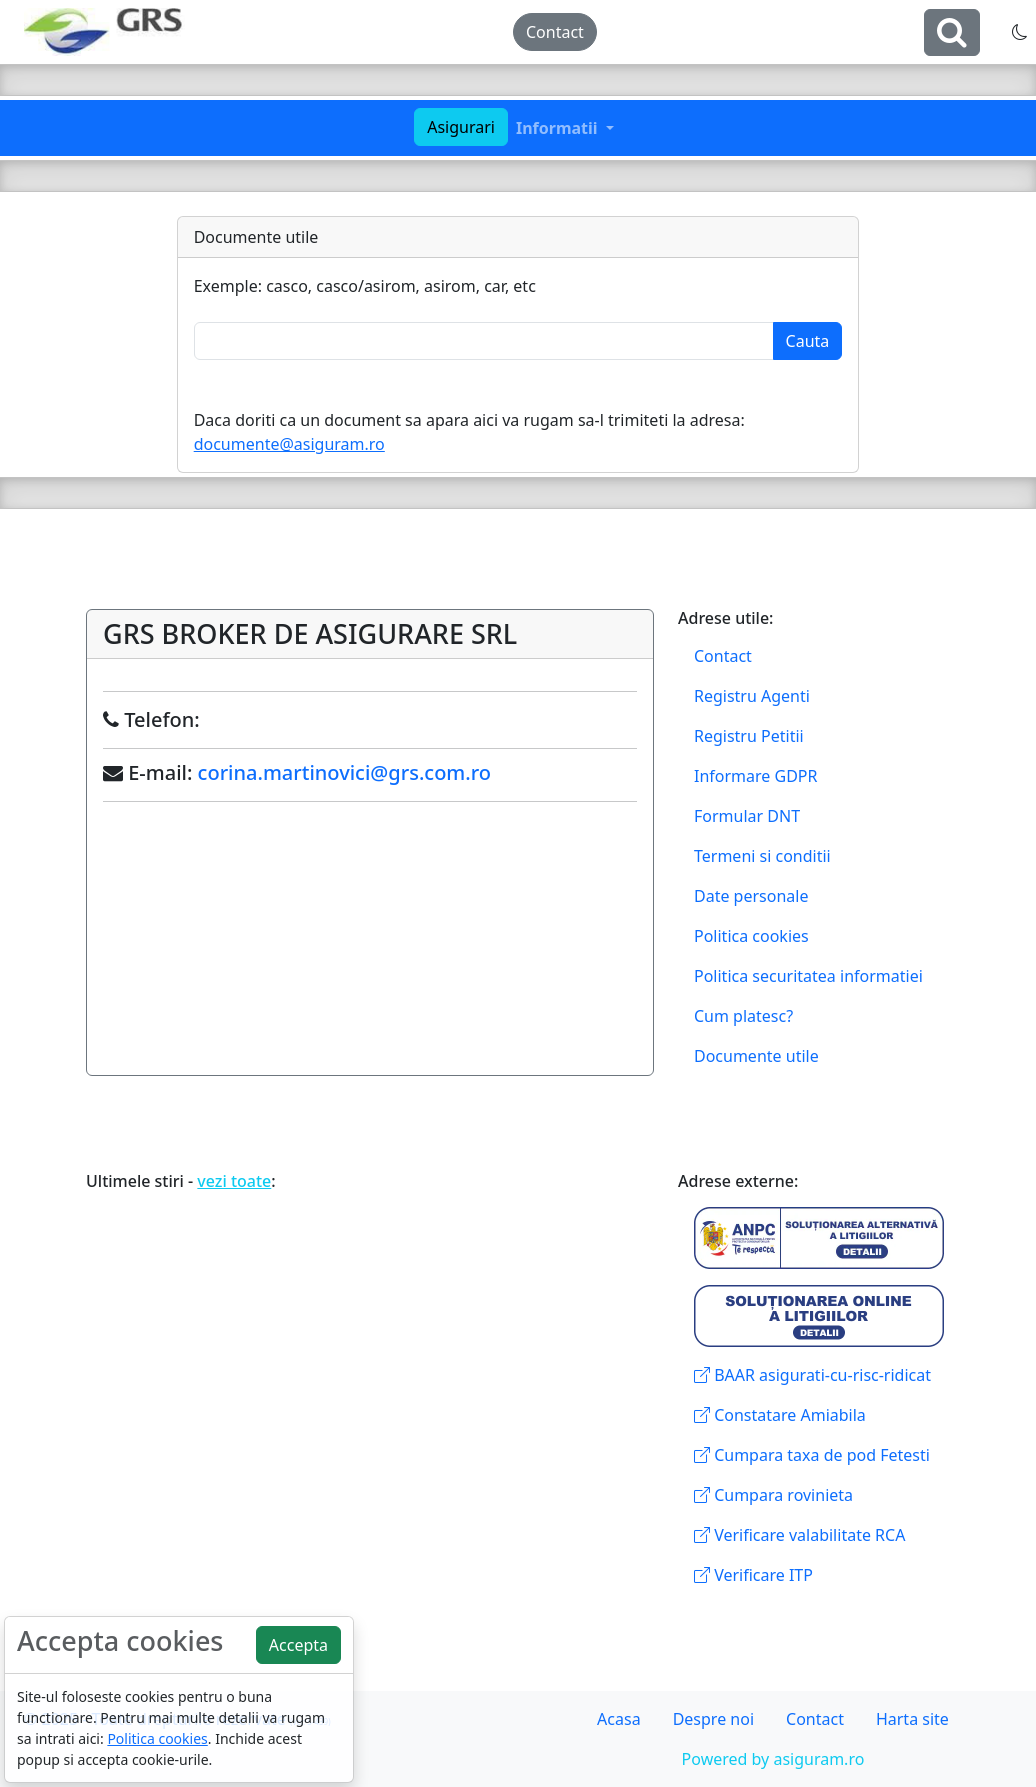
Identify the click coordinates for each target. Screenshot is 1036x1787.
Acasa (619, 1719)
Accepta (298, 1645)
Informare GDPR (755, 776)
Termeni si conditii (762, 856)
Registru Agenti (752, 696)
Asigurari (461, 127)
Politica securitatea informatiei (808, 976)
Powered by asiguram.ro (773, 1759)
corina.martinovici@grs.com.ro (344, 772)
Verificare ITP (753, 1575)
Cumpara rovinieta (773, 1495)
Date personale (751, 896)
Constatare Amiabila (780, 1415)
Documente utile (756, 1056)
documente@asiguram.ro (289, 444)
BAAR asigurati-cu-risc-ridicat (812, 1375)
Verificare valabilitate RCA (799, 1535)
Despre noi (713, 1719)
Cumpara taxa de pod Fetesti (812, 1455)
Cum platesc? (743, 1016)
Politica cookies (751, 936)
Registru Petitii (749, 736)
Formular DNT (747, 816)
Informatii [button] (559, 128)
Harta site (912, 1719)
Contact (555, 32)
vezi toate (234, 1181)
